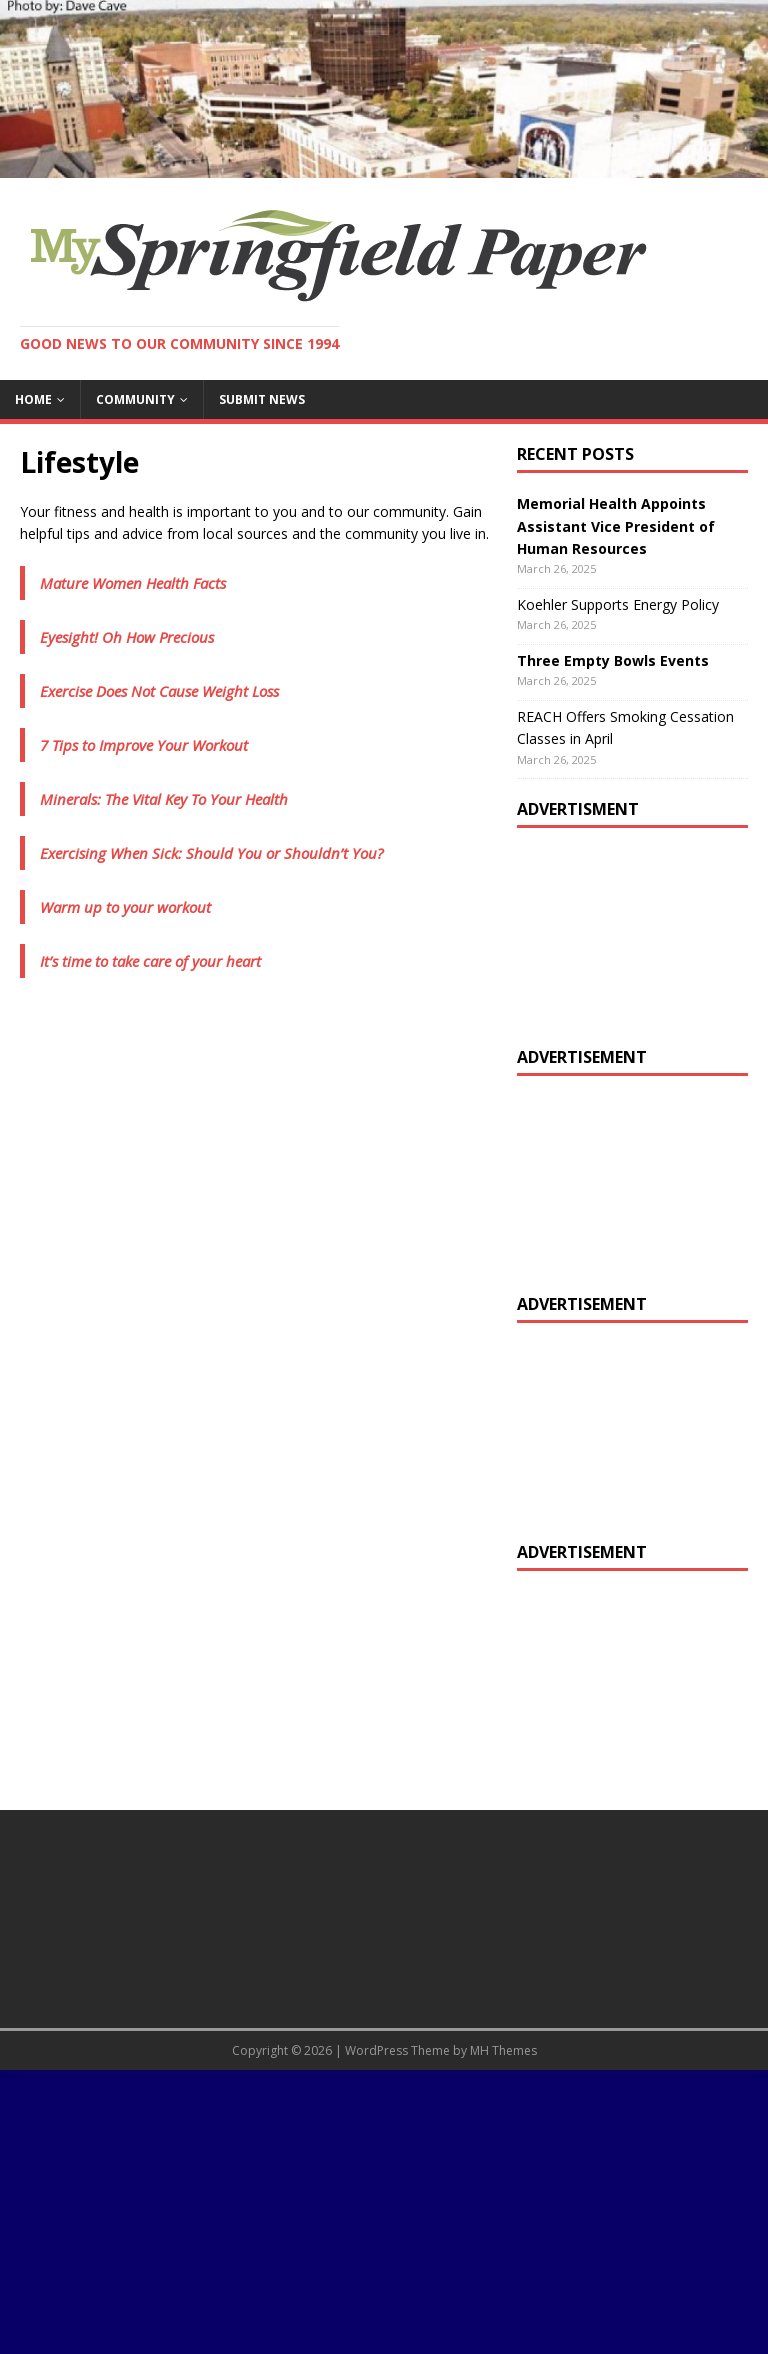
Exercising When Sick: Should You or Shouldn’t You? (211, 853)
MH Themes (503, 2050)
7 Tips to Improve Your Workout (144, 745)
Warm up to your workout (125, 907)
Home (33, 399)
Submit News (262, 399)
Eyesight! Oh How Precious (127, 637)
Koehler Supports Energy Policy (618, 604)
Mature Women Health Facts (133, 583)
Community (135, 399)
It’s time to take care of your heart (150, 961)
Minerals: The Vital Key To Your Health (164, 799)
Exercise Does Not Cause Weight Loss (159, 691)
